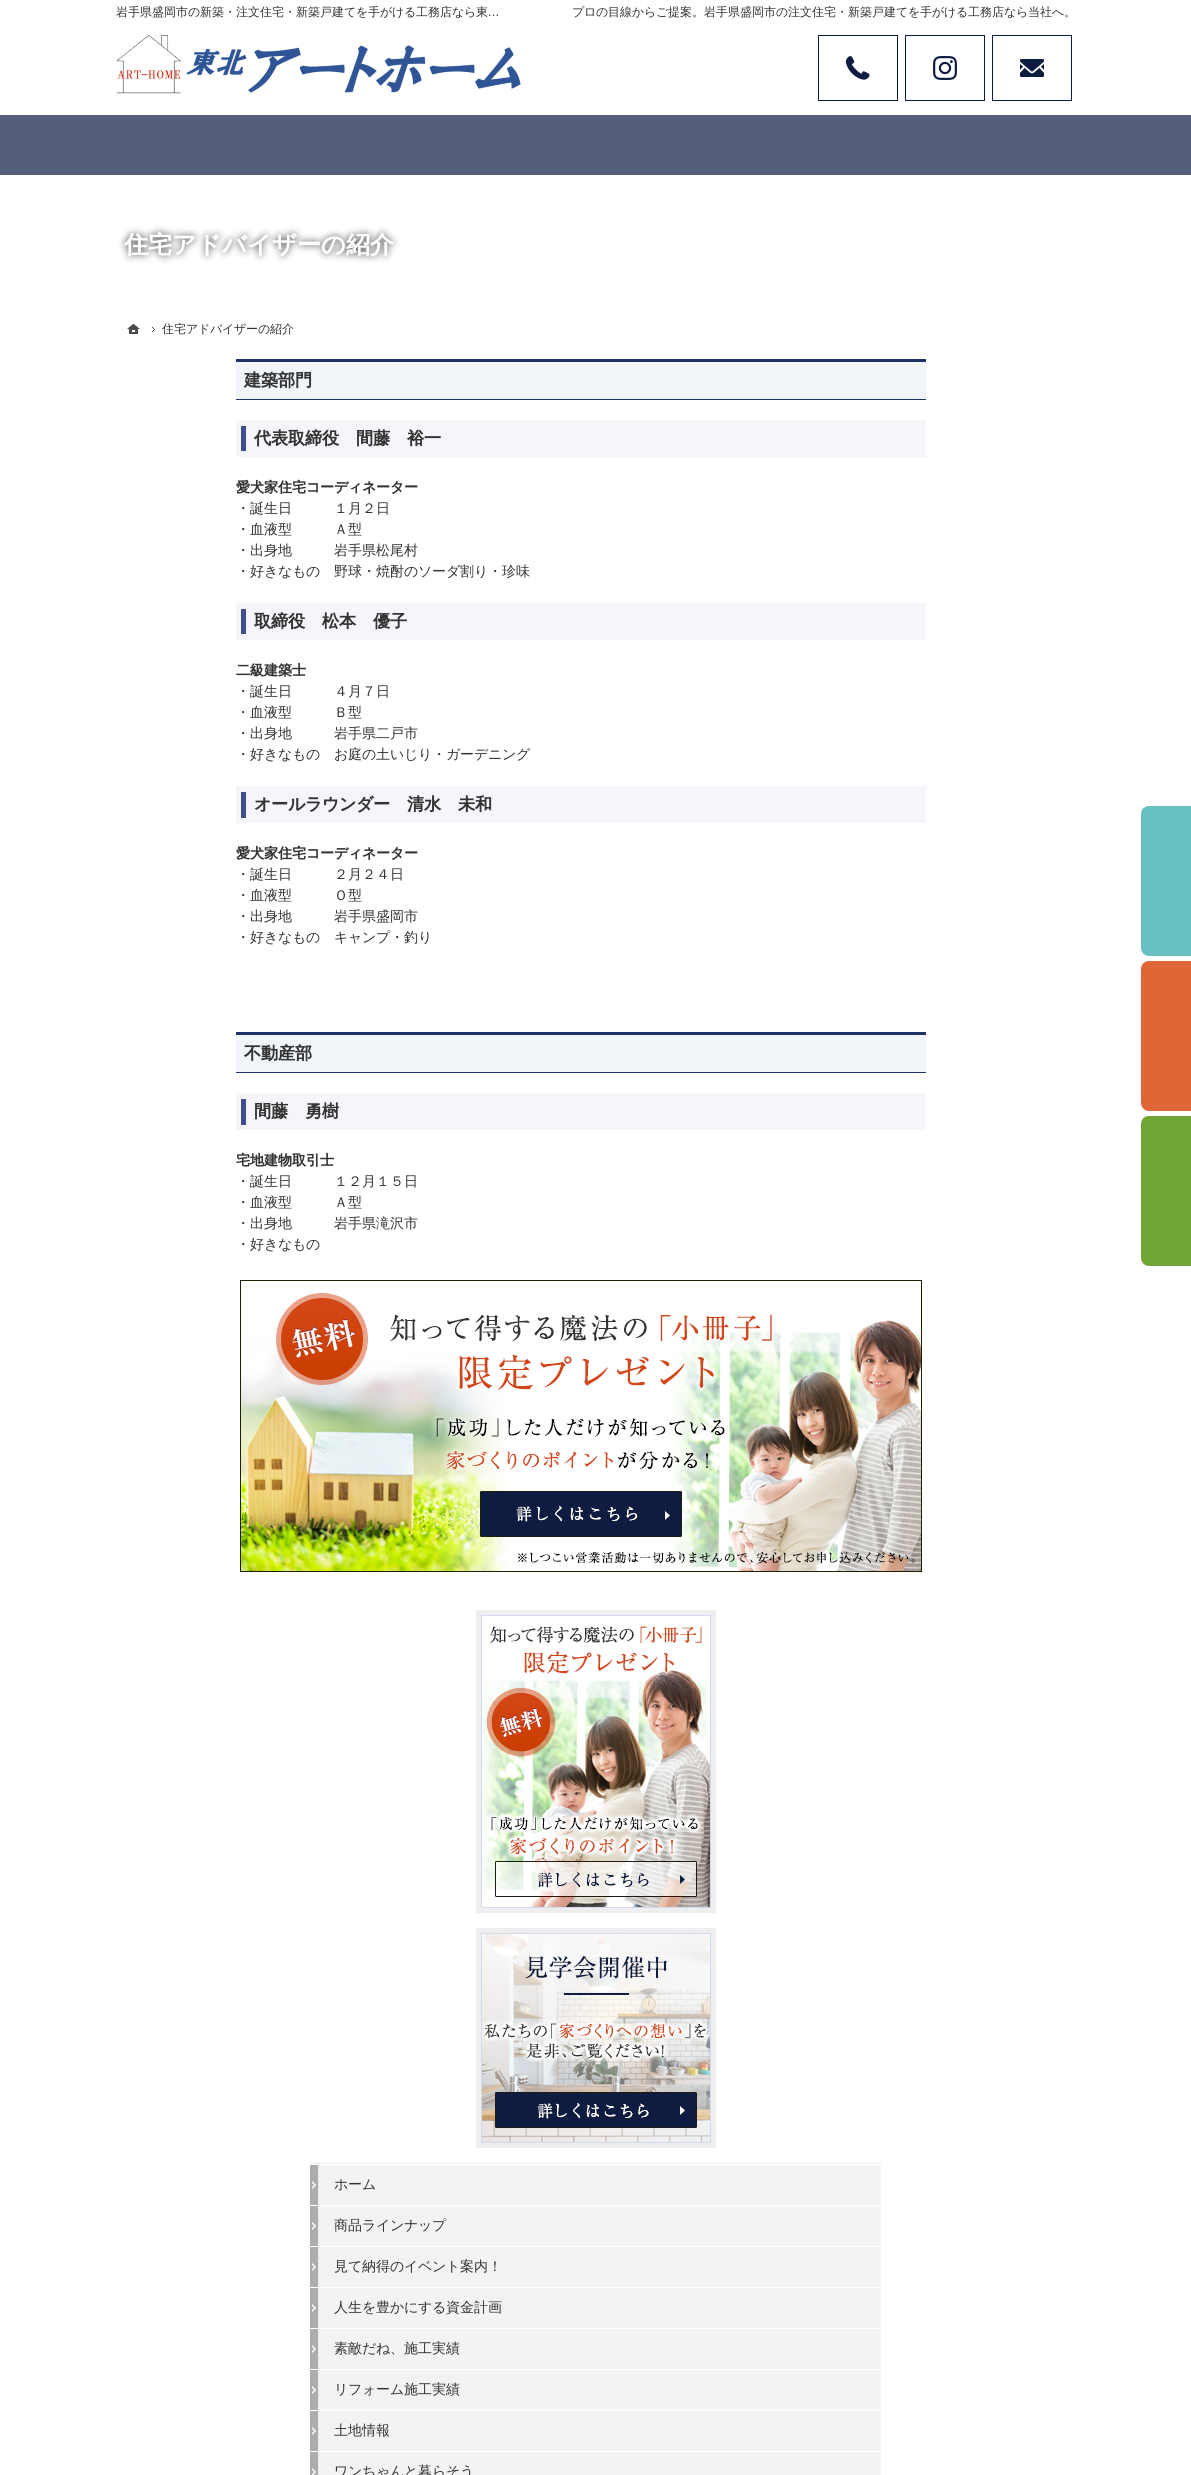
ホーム (881, 933)
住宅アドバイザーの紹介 (937, 1664)
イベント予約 (1166, 881)
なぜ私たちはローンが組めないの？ (958, 1492)
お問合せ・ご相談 (916, 1746)
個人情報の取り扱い (923, 1828)
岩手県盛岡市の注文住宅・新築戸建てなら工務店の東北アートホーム (692, 2386)
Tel (858, 68)
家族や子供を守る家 (923, 1541)
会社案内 (888, 1582)
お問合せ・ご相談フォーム (956, 2309)
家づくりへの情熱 (916, 1623)
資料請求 (1166, 1191)
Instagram (945, 68)
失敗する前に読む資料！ (937, 1705)
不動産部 (158, 1053)
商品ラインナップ (916, 974)
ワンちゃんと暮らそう (930, 1220)
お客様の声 (895, 1261)
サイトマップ (902, 1869)
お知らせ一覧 (902, 1787)
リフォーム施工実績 (923, 1138)
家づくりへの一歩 (916, 1383)
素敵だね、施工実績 (923, 1097)
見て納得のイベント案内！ (944, 1015)
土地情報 (888, 1179)
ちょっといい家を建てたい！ (951, 1302)
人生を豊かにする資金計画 (944, 1056)
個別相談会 (1166, 1036)
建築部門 (158, 380)
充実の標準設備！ (916, 1342)
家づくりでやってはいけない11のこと (959, 1433)
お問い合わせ (1032, 68)
